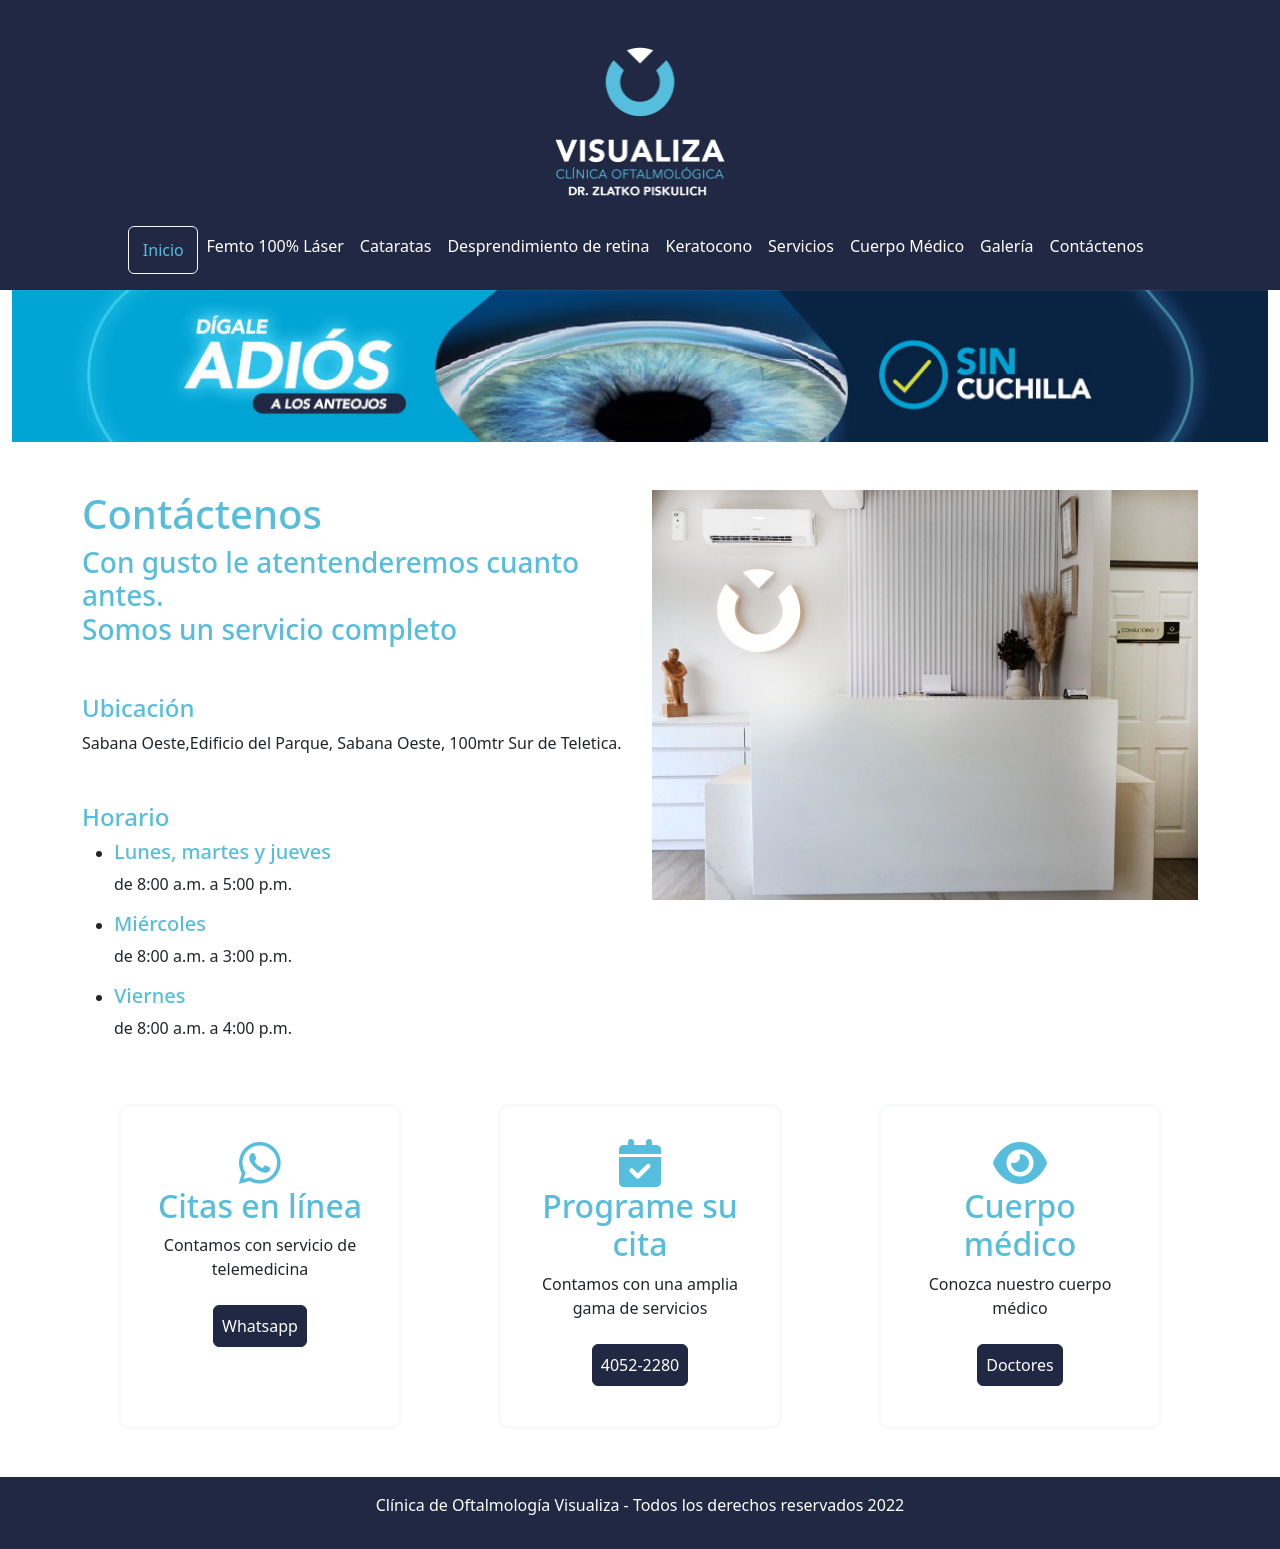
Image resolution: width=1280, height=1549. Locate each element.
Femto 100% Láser (274, 246)
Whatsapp (260, 1326)
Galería (1007, 246)
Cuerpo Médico (907, 246)
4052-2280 (640, 1365)
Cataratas (396, 246)
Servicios (801, 246)
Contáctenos (1097, 246)
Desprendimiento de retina (548, 246)
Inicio (163, 250)
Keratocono (709, 246)
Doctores (1019, 1365)
